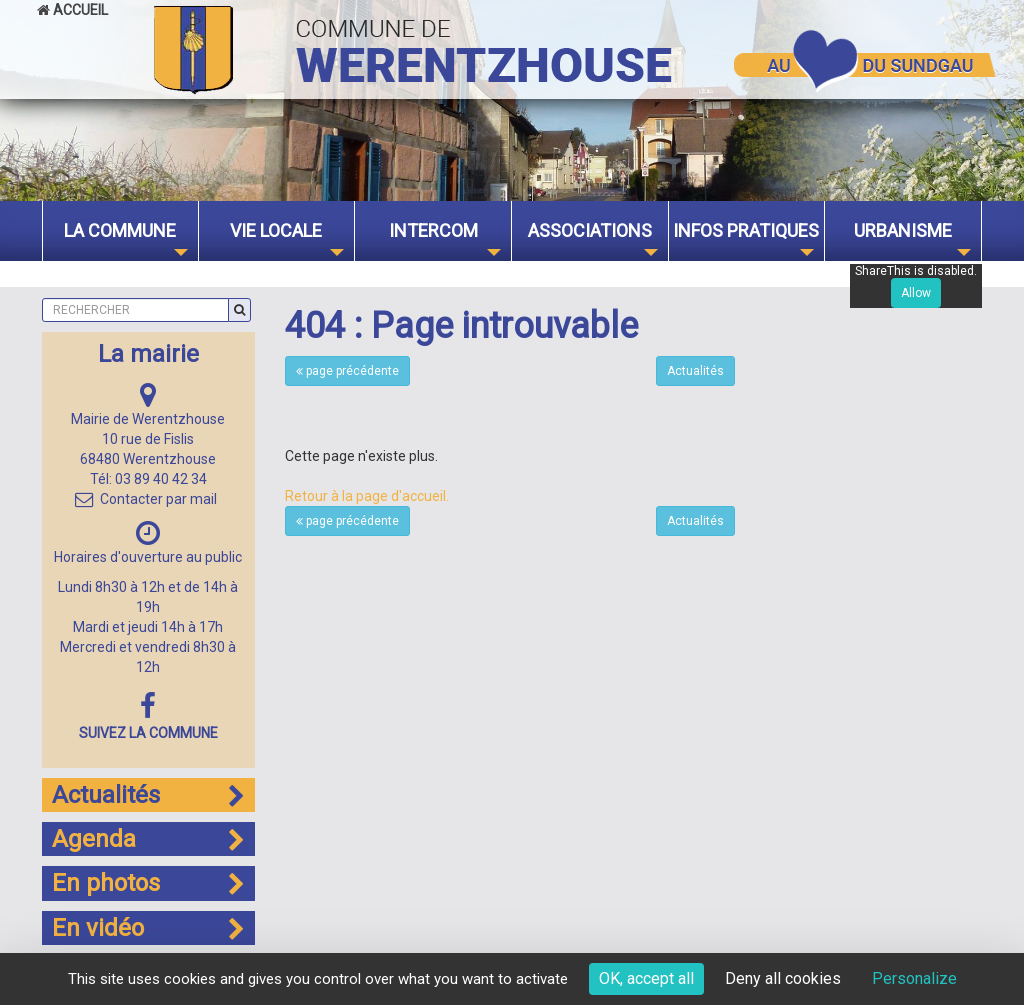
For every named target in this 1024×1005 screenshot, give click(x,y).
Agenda (148, 839)
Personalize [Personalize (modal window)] (914, 978)
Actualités (695, 371)
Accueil (72, 10)
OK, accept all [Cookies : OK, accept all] (646, 978)
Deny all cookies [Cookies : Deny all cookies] (783, 978)
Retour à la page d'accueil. (367, 496)
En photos (148, 883)
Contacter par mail (146, 499)
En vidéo (148, 928)
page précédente (347, 371)
